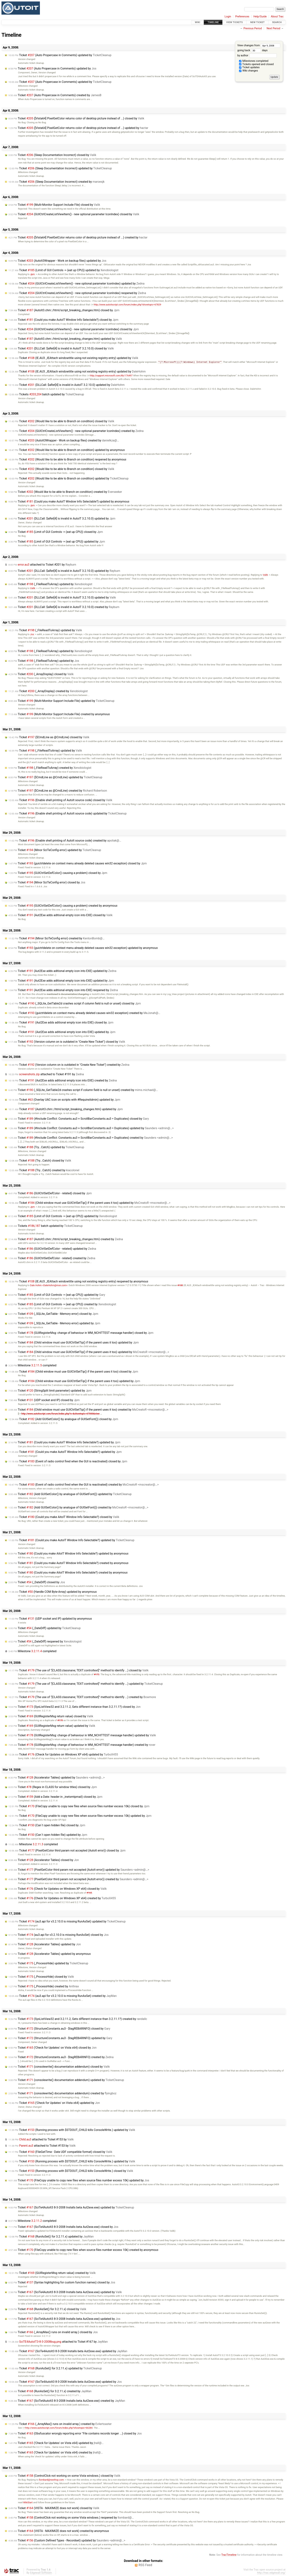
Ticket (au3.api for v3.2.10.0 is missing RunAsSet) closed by (58, 1935)
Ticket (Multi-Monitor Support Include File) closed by (54, 204)
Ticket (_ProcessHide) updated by (48, 1963)
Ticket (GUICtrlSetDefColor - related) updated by (52, 1248)
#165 (89, 1892)
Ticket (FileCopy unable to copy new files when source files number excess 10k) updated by (80, 1815)
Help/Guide (260, 16)
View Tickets (234, 22)
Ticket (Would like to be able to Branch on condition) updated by (66, 450)
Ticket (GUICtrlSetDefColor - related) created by (51, 1258)
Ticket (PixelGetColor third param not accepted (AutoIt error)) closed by (67, 1850)
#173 (96, 1674)
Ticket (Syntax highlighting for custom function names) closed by (61, 2282)
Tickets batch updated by (46, 394)
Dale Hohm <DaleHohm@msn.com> (48, 1285)
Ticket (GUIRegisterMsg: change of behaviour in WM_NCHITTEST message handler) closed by (80, 1333)
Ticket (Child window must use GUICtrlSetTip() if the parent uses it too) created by (88, 1409)
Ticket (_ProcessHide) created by (43, 1986)
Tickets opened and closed (256, 64)
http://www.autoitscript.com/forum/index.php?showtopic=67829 (126, 304)
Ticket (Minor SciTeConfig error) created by (56, 938)
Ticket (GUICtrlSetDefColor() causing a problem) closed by (57, 873)
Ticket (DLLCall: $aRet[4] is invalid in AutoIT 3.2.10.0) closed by (61, 348)
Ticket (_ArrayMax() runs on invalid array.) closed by (53, 2332)
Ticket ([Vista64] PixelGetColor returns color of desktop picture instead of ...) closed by (76, 118)
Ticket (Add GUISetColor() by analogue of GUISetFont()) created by (78, 1507)
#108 (180, 1285)
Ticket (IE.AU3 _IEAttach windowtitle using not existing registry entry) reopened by (78, 1281)
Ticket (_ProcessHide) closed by (41, 1976)
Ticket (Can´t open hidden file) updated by (47, 1834)
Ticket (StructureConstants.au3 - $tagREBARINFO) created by (60, 2057)
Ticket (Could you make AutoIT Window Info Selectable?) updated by (68, 501)
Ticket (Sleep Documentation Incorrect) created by (56, 181)
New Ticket (257, 22)
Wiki (197, 22)
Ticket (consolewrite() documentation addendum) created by (62, 2093)
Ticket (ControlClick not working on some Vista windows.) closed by (64, 2475)
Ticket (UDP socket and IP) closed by (44, 1400)
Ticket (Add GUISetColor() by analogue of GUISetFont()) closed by (63, 1419)
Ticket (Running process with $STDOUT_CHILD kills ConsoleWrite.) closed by (70, 2171)
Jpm (32, 274)
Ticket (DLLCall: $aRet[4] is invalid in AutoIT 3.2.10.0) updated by (66, 385)
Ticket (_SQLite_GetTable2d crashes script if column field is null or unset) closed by (74, 1003)
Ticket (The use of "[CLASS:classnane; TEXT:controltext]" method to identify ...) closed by (78, 1670)
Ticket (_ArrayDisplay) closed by (41, 674)
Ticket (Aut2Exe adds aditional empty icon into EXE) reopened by (63, 990)
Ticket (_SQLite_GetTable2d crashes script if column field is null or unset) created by (83, 1090)
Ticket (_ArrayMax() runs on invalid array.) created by (60, 2424)
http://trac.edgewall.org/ (271, 2572)
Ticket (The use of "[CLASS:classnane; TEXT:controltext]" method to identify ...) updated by (85, 1683)
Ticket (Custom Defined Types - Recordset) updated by (66, 2540)
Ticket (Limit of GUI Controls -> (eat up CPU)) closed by (55, 532)
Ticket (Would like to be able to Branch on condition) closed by (61, 421)
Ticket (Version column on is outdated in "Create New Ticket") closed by (66, 1041)
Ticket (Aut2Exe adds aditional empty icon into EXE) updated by (62, 971)
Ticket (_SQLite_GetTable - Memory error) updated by (54, 1323)
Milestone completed (32, 1365)
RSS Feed (145, 2565)
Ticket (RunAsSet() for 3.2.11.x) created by (50, 2391)
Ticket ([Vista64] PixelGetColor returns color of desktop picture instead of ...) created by (77, 237)
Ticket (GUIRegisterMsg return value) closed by (50, 1716)
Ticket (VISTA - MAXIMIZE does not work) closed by (53, 2508)
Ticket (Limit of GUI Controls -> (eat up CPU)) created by (62, 1304)
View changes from (258, 45)
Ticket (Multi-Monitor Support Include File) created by (59, 714)
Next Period (273, 28)
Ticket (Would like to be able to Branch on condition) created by (65, 492)
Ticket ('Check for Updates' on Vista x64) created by (55, 2452)
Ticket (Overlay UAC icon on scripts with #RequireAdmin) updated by (64, 1099)
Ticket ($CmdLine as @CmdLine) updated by (55, 777)
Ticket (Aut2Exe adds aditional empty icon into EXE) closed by (60, 915)
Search (277, 22)
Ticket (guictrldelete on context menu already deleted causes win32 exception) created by (84, 1013)
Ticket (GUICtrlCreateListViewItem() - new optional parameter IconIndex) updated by (76, 283)
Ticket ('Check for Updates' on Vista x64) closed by (52, 2047)
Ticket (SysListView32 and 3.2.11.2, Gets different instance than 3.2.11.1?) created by (77, 2019)
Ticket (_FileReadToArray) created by (49, 767)
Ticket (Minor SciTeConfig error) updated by (54, 850)
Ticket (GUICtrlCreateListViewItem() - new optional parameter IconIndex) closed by (73, 214)
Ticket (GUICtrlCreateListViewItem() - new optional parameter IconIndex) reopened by (77, 293)
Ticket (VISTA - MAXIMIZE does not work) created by (58, 2531)
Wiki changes (248, 70)
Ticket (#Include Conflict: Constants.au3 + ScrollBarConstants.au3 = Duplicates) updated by (91, 1128)
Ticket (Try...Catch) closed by (39, 1160)
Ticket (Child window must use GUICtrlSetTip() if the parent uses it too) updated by (89, 1203)
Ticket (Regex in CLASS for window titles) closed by (52, 1787)
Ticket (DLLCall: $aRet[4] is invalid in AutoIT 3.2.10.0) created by (63, 607)
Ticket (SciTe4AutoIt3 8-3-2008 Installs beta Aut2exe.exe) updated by (71, 2207)
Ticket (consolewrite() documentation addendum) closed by (59, 2066)
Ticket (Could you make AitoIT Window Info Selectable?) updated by (68, 1553)
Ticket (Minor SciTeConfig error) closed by (46, 882)
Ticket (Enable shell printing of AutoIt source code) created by (64, 840)
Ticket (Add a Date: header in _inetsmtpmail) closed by (55, 1796)
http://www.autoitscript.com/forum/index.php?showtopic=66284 (58, 2427)
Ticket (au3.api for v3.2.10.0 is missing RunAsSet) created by (62, 1996)
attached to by (42, 564)
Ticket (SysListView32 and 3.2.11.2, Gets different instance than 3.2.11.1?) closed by (74, 1706)
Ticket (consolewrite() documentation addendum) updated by (66, 2080)
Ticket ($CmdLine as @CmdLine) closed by (48, 737)
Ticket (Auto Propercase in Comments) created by (54, 95)
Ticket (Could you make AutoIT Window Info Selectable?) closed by (63, 319)
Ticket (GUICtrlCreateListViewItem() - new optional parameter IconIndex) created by (76, 431)
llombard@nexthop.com (51, 2479)
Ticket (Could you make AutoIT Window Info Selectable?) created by (68, 1563)
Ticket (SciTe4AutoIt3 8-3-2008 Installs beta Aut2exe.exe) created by (66, 2400)
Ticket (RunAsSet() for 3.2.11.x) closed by (47, 2309)
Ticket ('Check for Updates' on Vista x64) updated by (54, 2103)
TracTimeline (228, 2554)
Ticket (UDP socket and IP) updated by (50, 1618)
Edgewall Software (41, 2572)
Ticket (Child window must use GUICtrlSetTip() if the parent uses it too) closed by (73, 1371)
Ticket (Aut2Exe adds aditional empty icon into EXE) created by (62, 1080)
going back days (252, 50)
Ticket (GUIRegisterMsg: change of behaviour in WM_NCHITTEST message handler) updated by (82, 1735)
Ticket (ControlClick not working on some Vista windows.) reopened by (71, 2517)
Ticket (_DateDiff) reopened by (45, 1641)
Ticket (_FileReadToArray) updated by (50, 584)
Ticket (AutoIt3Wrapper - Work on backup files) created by (63, 440)
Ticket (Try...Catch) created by (43, 1170)
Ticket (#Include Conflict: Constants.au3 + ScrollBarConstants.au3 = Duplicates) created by (90, 1137)
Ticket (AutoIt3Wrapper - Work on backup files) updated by (57, 260)
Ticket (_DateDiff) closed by (36, 1582)
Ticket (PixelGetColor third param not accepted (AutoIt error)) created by (78, 1879)
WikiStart (28, 2502)
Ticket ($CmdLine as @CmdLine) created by (57, 790)
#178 (60, 1720)
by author (257, 55)
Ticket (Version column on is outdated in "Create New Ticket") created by (68, 1064)
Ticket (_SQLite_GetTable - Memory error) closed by (53, 1314)
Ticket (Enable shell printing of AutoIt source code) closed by (60, 800)
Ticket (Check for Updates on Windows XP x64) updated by (63, 1754)
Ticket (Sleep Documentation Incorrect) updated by (60, 168)
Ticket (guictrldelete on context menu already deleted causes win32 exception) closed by (77, 863)
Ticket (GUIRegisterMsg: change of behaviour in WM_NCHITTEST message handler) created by (81, 1745)
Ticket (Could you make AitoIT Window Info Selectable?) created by (68, 1572)
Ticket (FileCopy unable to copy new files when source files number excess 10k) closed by (78, 1806)
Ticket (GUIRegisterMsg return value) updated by (51, 1726)
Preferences (242, 16)
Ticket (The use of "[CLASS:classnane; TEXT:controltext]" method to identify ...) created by (82, 1697)
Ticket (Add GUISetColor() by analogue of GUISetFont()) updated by (70, 1494)
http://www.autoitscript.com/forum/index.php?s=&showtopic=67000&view (59, 1413)
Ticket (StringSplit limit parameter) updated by (50, 1390)
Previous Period (252, 28)
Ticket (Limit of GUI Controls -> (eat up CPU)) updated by (63, 270)
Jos (32, 634)
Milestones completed (254, 61)
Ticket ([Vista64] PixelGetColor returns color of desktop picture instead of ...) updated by (78, 128)
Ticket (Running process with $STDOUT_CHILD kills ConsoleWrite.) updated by (71, 2130)
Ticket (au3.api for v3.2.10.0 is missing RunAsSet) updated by (67, 1921)
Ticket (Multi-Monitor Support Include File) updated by (61, 701)
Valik (265, 574)
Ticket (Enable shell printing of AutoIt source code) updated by (67, 813)
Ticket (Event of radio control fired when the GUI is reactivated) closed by (67, 1461)
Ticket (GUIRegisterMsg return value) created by (52, 2273)
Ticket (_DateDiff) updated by (44, 1628)
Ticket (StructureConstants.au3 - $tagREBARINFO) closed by (59, 2028)
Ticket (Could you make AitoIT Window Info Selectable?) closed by (63, 1517)
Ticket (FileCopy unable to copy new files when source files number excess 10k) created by (83, 2250)
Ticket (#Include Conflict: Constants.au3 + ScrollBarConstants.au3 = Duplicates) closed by (78, 1118)
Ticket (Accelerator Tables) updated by (56, 1777)
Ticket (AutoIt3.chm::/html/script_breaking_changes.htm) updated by (65, 338)
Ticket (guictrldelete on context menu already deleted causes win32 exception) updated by (83, 948)
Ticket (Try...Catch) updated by (46, 1147)
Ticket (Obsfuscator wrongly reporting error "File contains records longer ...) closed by (75, 2433)
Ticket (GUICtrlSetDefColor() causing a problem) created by (62, 905)
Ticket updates (249, 67)
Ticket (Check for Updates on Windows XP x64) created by (62, 1898)
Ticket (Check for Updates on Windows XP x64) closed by (57, 1888)
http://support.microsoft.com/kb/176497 (110, 375)
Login (228, 16)
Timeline (213, 22)
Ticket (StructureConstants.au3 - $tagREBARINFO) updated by (60, 2038)
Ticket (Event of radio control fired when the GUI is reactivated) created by (83, 1484)
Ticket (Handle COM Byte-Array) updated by (52, 1591)
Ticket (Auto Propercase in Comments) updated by (59, 55)
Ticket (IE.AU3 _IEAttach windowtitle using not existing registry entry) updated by (73, 358)
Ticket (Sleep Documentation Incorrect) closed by (52, 155)
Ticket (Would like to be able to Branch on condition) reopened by (67, 459)
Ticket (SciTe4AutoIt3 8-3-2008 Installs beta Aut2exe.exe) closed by (63, 2227)
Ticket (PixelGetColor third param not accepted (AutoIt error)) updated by (78, 1869)
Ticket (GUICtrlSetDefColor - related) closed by (50, 1193)
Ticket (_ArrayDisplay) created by (48, 691)
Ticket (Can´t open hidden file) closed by (46, 1825)
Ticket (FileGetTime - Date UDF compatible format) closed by (60, 2152)
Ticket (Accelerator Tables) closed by (43, 1860)
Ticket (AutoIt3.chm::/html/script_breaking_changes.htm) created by (65, 1239)
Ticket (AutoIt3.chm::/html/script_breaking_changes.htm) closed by (64, 310)
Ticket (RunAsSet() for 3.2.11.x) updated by (51, 2236)
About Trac (277, 16)
